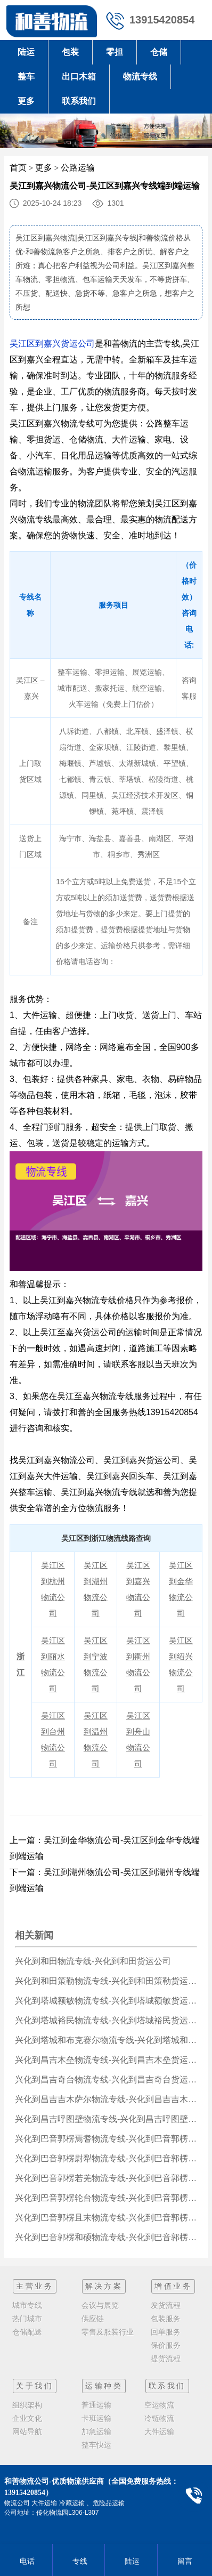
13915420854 (161, 20)
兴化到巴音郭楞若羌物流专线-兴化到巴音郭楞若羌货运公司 (106, 2178)
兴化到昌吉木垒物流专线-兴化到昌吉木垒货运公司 (106, 2059)
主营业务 (34, 2286)
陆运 (26, 51)
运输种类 (104, 2385)
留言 (183, 2561)
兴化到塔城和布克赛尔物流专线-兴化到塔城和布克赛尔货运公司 (106, 2040)
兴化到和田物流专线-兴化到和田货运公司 (93, 1961)
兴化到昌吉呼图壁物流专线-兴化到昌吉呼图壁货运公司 (106, 2118)
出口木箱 (79, 76)
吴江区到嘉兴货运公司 (52, 343)
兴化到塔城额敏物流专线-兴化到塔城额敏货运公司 (106, 2000)
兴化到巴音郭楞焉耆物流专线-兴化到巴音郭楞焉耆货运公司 (106, 2138)
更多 (26, 101)
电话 (26, 2561)
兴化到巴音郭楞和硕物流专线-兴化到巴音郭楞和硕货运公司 (106, 2237)
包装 (70, 51)
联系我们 (79, 101)
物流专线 (140, 76)
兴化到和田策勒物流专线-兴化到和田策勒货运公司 (106, 1980)
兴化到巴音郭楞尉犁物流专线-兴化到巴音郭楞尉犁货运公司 (106, 2158)
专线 (78, 2561)
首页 (18, 167)
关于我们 (34, 2385)
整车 (26, 76)
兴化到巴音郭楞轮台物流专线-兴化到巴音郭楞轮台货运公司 (106, 2197)
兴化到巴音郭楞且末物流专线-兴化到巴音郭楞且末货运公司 (106, 2217)
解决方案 (104, 2286)
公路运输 (78, 167)
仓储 (158, 51)
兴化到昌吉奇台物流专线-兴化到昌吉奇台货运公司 (106, 2079)
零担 (114, 51)
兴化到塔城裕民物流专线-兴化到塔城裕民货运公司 (106, 2020)
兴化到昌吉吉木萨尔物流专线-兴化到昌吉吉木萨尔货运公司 (106, 2099)
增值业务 (173, 2286)
